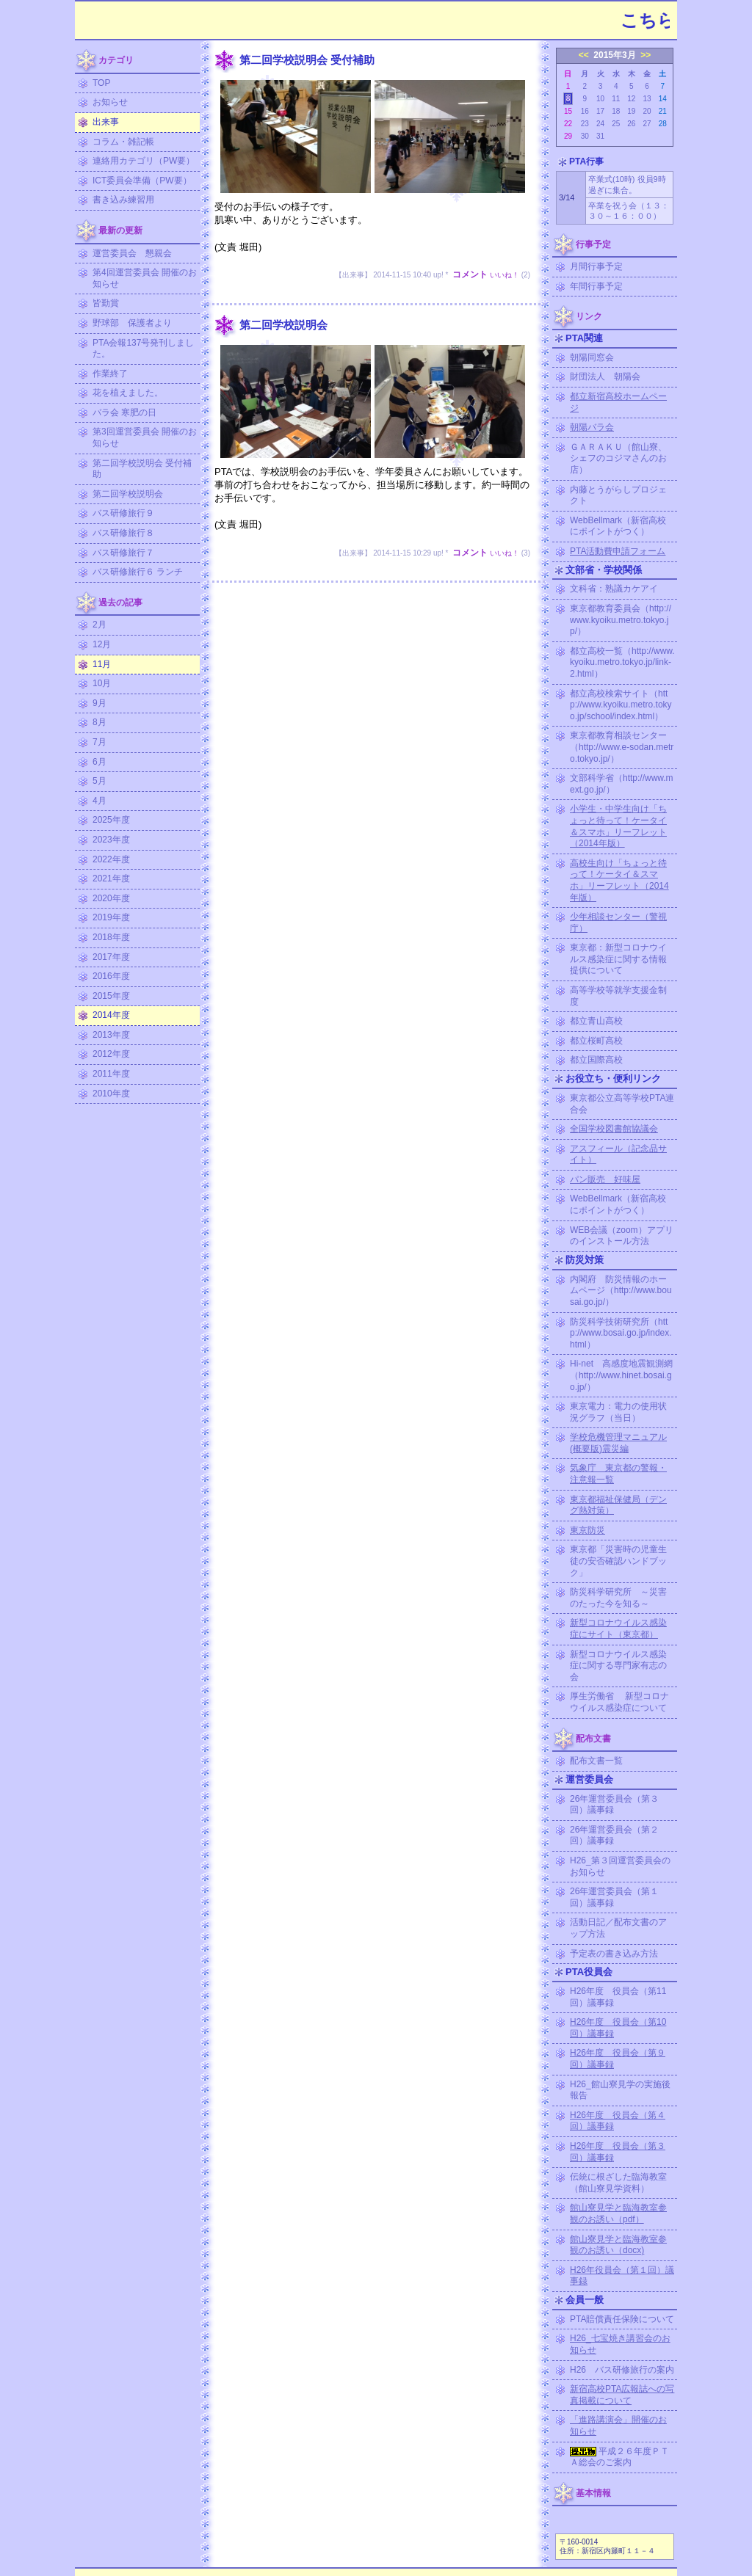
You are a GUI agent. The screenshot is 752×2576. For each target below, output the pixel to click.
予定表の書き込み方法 (614, 1954)
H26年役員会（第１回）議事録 (622, 2276)
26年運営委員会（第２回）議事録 (614, 1835)
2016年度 (111, 976)
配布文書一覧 (596, 1760)
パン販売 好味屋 (605, 1179)
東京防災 (587, 1530)
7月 (99, 742)
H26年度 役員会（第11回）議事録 (618, 1997)
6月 (99, 762)
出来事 (106, 122)
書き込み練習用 (123, 199)
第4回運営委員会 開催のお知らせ (145, 278)
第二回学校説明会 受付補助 (142, 469)
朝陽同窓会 (592, 357)
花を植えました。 (128, 393)
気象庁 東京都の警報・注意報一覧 (618, 1474)
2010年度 (111, 1093)
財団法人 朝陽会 (605, 376)
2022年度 (111, 859)
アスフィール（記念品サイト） (618, 1154)
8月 (99, 722)
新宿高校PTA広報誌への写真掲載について (622, 2395)
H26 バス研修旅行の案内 (622, 2370)
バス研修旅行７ (123, 552)
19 (631, 111)
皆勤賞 (106, 303)
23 (585, 124)
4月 (99, 801)
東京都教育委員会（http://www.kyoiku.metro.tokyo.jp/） (620, 619)
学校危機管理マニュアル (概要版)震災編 (618, 1443)
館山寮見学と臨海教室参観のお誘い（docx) (618, 2245)
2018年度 (111, 937)
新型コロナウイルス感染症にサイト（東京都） (618, 1629)
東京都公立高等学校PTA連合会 (622, 1104)
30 (585, 136)
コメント (470, 274)
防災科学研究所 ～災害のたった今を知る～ (618, 1598)
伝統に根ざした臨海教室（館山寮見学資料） (618, 2183)
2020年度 (111, 898)
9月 (99, 703)
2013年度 (111, 1035)
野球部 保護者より (132, 323)
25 (616, 124)
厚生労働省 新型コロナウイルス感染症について (619, 1702)
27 (647, 124)
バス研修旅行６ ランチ (138, 572)
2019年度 (111, 917)
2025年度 (111, 820)
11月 (102, 664)
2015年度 (111, 996)
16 (585, 111)
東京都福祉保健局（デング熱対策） (618, 1505)
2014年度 (111, 1015)
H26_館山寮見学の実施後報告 (620, 2090)
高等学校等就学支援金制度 (618, 996)
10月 (102, 683)
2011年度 (111, 1074)
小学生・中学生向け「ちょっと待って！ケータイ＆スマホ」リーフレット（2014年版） (618, 826)
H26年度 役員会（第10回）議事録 (618, 2028)
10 (600, 99)
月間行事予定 (596, 266)
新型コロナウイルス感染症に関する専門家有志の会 (618, 1665)
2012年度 (111, 1054)
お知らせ (110, 102)
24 (600, 124)
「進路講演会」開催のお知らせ (618, 2426)
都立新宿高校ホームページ (618, 402)
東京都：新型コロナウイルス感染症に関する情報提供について (618, 958)
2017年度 (111, 957)
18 (616, 111)
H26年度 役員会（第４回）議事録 (617, 2121)
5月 (99, 781)
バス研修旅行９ (123, 513)
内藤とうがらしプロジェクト (618, 495)
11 (616, 99)
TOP (101, 83)
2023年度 (111, 839)
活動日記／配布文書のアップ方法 (618, 1928)
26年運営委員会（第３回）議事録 (614, 1805)
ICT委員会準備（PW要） (142, 180)
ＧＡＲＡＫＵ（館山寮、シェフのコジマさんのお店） (618, 458)
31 (600, 136)
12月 (102, 644)
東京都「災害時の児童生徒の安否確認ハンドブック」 (618, 1560)
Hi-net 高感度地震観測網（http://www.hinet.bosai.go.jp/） (621, 1374)
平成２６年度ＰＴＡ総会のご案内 (619, 2457)
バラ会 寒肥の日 (124, 412)
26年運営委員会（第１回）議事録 (614, 1897)
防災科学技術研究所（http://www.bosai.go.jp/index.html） (621, 1333)
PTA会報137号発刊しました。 (143, 349)
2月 (99, 624)
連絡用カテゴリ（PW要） (144, 161)
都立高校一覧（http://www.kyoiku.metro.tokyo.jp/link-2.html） (622, 662)
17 (600, 111)
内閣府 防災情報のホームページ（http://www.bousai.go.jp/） (621, 1290)
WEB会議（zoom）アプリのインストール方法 (621, 1236)
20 (647, 111)
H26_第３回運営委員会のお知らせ (620, 1866)
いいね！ (504, 275)
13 (647, 99)
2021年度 (111, 878)
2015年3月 (614, 55)
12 (631, 99)
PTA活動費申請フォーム (617, 551)
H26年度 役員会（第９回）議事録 (617, 2059)
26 (631, 124)
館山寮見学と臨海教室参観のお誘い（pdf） (618, 2213)
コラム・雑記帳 (123, 142)
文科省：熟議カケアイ (614, 588)
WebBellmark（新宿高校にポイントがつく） (618, 526)
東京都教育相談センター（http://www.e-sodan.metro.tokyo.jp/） (621, 746)
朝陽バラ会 (592, 427)
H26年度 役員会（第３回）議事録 (617, 2152)
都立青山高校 (596, 1021)
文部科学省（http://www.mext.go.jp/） (621, 784)
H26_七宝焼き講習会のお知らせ (620, 2344)
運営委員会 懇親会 (132, 253)
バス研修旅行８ (123, 533)
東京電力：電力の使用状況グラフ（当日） (618, 1412)
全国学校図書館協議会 (614, 1129)
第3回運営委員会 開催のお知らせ (145, 437)
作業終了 (110, 373)
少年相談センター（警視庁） (618, 923)
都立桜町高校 (596, 1041)
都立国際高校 (596, 1060)
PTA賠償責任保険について (622, 2319)
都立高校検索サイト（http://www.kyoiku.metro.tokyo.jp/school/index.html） (621, 704)
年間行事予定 (596, 286)
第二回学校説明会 (128, 494)
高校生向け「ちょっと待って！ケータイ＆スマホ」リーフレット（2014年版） (619, 880)
